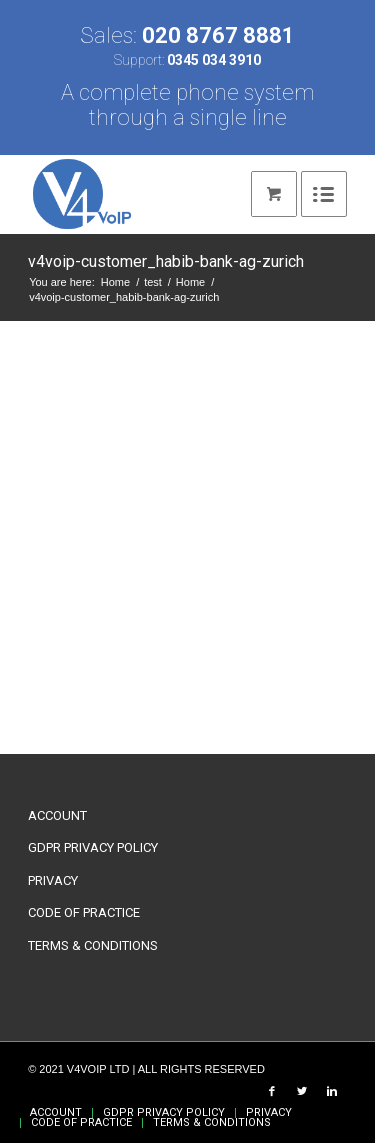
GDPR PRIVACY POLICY (93, 847)
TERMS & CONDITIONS (93, 945)
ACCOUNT (57, 815)
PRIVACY (53, 880)
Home (115, 282)
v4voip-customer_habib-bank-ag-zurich (166, 261)
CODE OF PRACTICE (84, 912)
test (153, 282)
